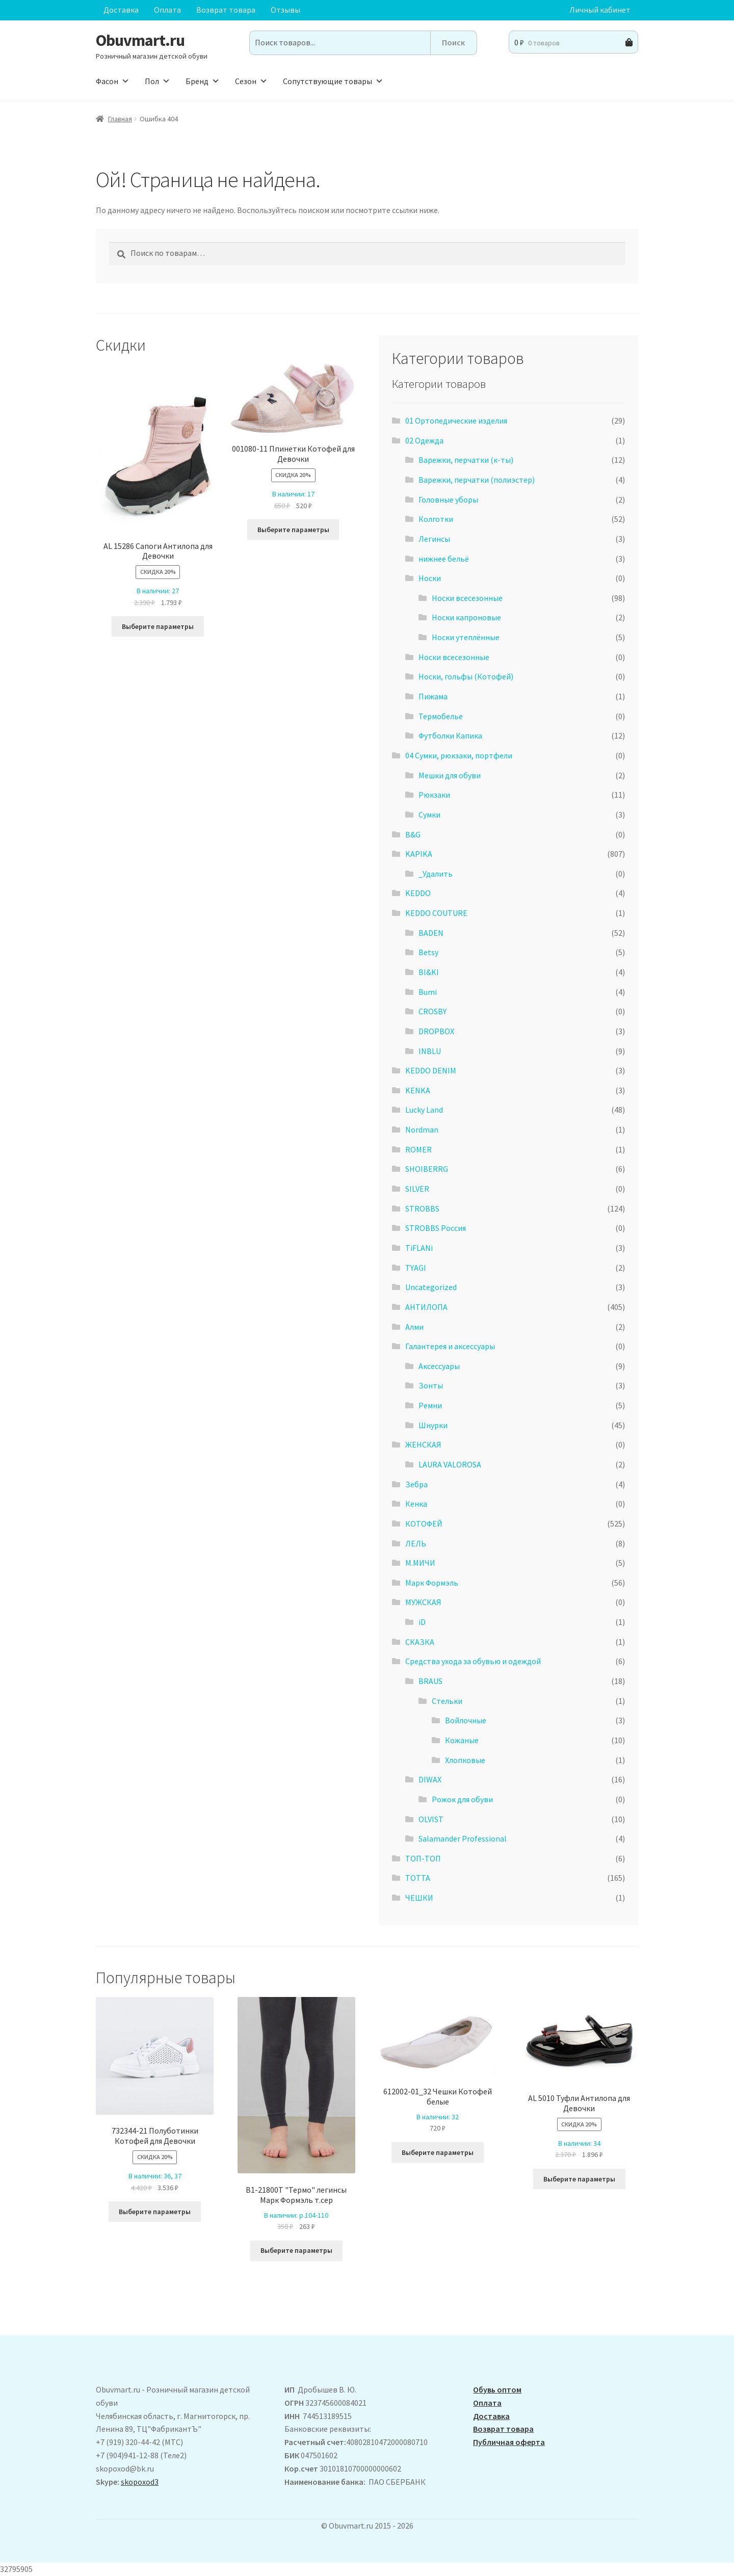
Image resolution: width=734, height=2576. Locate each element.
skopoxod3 (140, 2482)
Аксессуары (439, 1366)
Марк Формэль (431, 1583)
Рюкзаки (434, 795)
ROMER (418, 1149)
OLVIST (430, 1819)
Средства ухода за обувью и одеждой (473, 1661)
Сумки (429, 814)
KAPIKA (418, 854)
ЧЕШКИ (419, 1897)
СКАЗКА (419, 1642)
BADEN (430, 933)
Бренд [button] (203, 81)
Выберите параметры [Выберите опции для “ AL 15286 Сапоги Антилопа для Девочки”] (158, 626)
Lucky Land (424, 1110)
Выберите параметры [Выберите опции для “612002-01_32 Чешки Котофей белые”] (438, 2152)
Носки (429, 578)
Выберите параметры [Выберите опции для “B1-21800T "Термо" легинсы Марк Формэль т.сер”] (296, 2250)
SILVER (417, 1189)
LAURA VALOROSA (449, 1464)
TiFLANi (419, 1248)
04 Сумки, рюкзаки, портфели (458, 755)
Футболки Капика (450, 735)
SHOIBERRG (426, 1169)
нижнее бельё (443, 559)
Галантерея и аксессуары (450, 1346)
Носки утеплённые (466, 637)
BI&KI (428, 972)
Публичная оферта (509, 2442)
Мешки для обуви (449, 775)
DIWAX (429, 1779)
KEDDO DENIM (430, 1070)
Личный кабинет (600, 10)
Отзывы (285, 10)
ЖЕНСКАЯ (423, 1444)
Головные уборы (448, 499)
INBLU (429, 1051)
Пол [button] (157, 81)
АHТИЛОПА (426, 1307)
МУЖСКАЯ (423, 1602)
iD (422, 1622)
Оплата (167, 10)
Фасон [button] (112, 81)
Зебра (416, 1484)
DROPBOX (436, 1031)
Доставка (121, 10)
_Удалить (435, 874)
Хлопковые (465, 1760)
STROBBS (422, 1208)
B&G (413, 834)
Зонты (430, 1385)
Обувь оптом (497, 2389)
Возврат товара (225, 10)
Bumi (427, 992)
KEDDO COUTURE (436, 913)
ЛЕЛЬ (415, 1543)
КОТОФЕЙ (423, 1523)
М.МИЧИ (420, 1563)
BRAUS (430, 1681)
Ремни (430, 1405)
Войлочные (465, 1720)
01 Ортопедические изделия (456, 420)
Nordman (421, 1129)
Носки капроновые (466, 617)
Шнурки (433, 1425)
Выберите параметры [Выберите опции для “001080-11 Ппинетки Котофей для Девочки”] (293, 529)
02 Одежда (424, 440)
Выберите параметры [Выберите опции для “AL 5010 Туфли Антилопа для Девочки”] (579, 2179)
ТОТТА (417, 1878)
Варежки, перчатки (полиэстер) (476, 480)
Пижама (433, 696)
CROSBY (432, 1011)
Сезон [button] (251, 81)
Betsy (428, 952)
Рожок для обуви (462, 1799)
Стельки (447, 1701)
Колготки (435, 519)
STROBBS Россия (435, 1228)
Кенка (416, 1504)
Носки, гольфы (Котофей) (465, 676)
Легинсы (434, 539)
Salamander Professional (462, 1838)
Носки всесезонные (467, 598)
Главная (120, 118)
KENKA (417, 1090)
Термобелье (440, 716)
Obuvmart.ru (140, 40)
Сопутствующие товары (333, 81)
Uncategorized (431, 1287)
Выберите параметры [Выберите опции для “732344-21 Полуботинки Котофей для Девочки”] (155, 2211)
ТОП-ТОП (423, 1858)
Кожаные (462, 1740)
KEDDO (418, 893)
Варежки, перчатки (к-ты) (465, 460)
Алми (414, 1327)
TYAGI (415, 1268)
